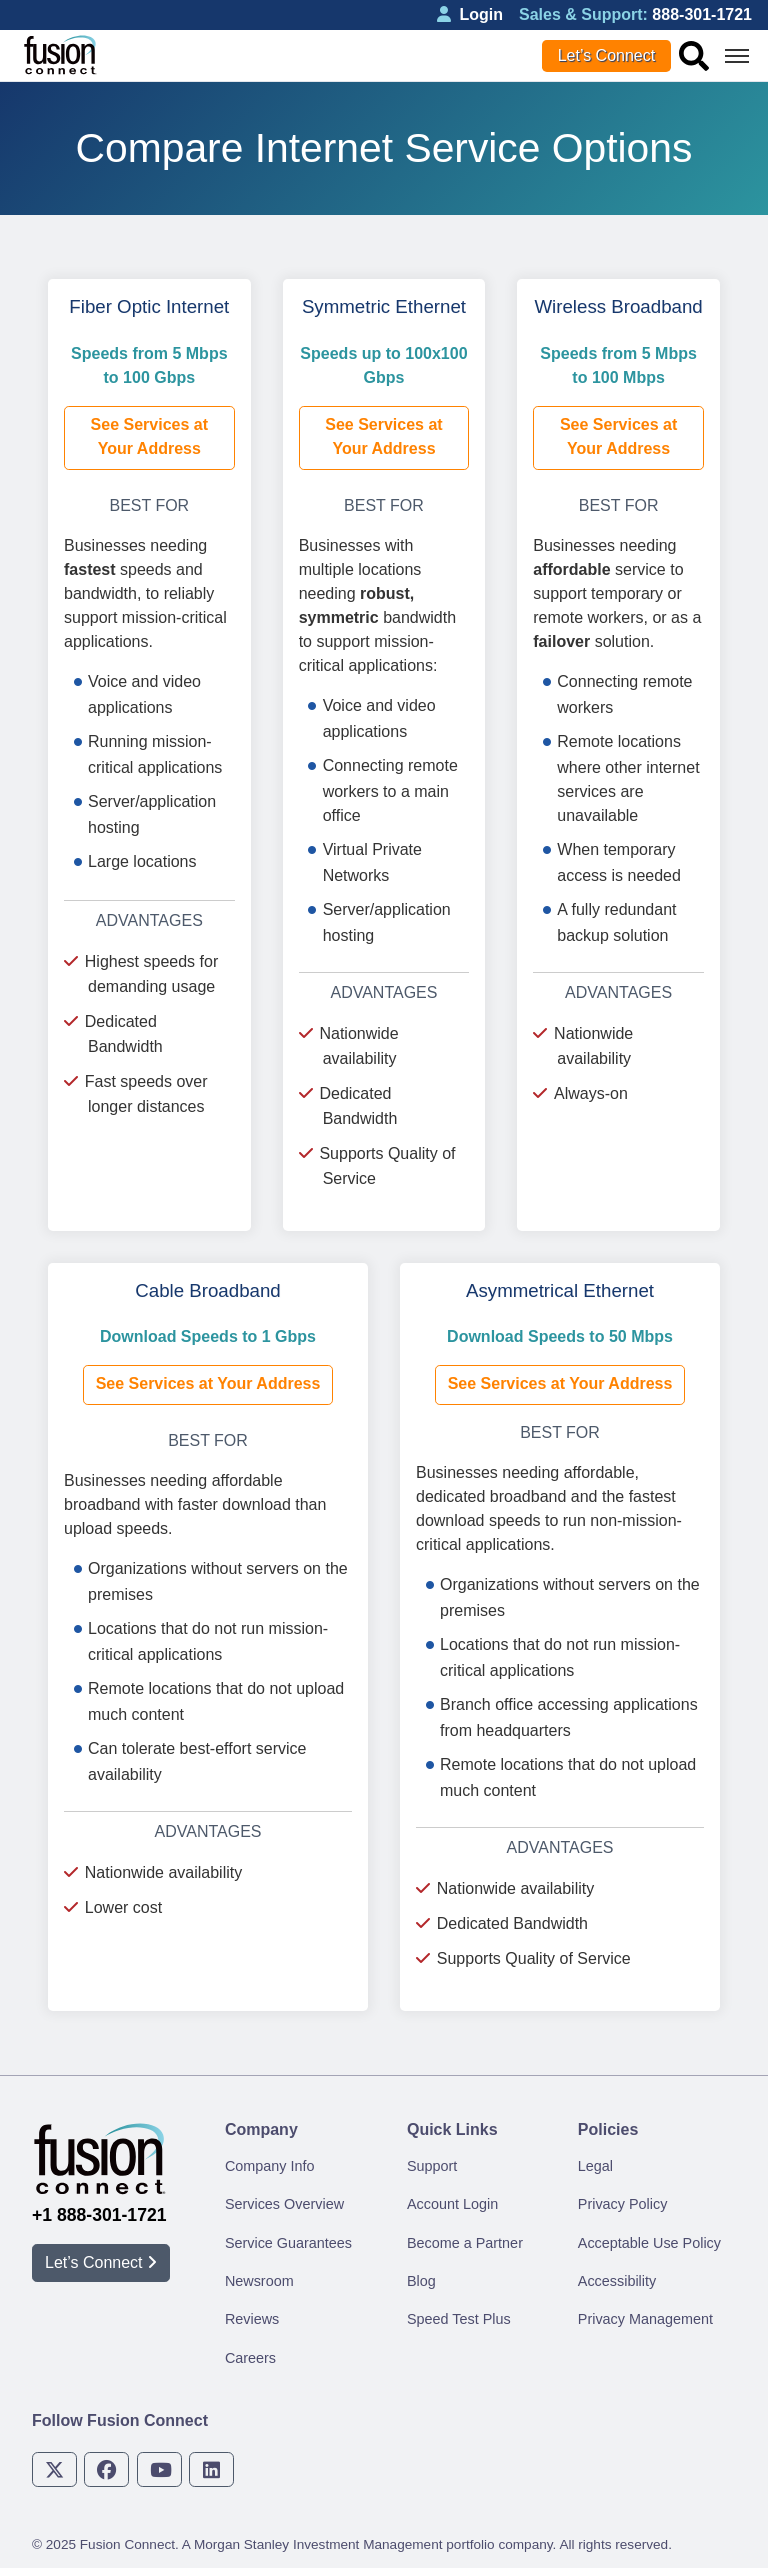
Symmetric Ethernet (384, 306)
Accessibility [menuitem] (617, 2281)
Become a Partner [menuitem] (465, 2243)
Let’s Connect (607, 55)
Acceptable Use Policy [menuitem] (649, 2243)
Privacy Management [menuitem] (645, 2319)
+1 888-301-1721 (99, 2215)
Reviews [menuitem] (252, 2319)
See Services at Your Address (149, 436)
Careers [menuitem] (250, 2358)
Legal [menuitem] (595, 2166)
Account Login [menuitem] (452, 2204)
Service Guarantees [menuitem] (288, 2243)
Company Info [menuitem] (270, 2166)
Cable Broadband (207, 1290)
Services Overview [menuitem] (284, 2204)
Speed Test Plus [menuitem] (459, 2319)
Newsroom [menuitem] (259, 2281)
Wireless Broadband (618, 306)
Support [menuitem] (432, 2166)
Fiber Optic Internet (149, 306)
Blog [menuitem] (421, 2281)
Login (470, 14)
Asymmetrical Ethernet (560, 1290)
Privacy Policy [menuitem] (623, 2204)
